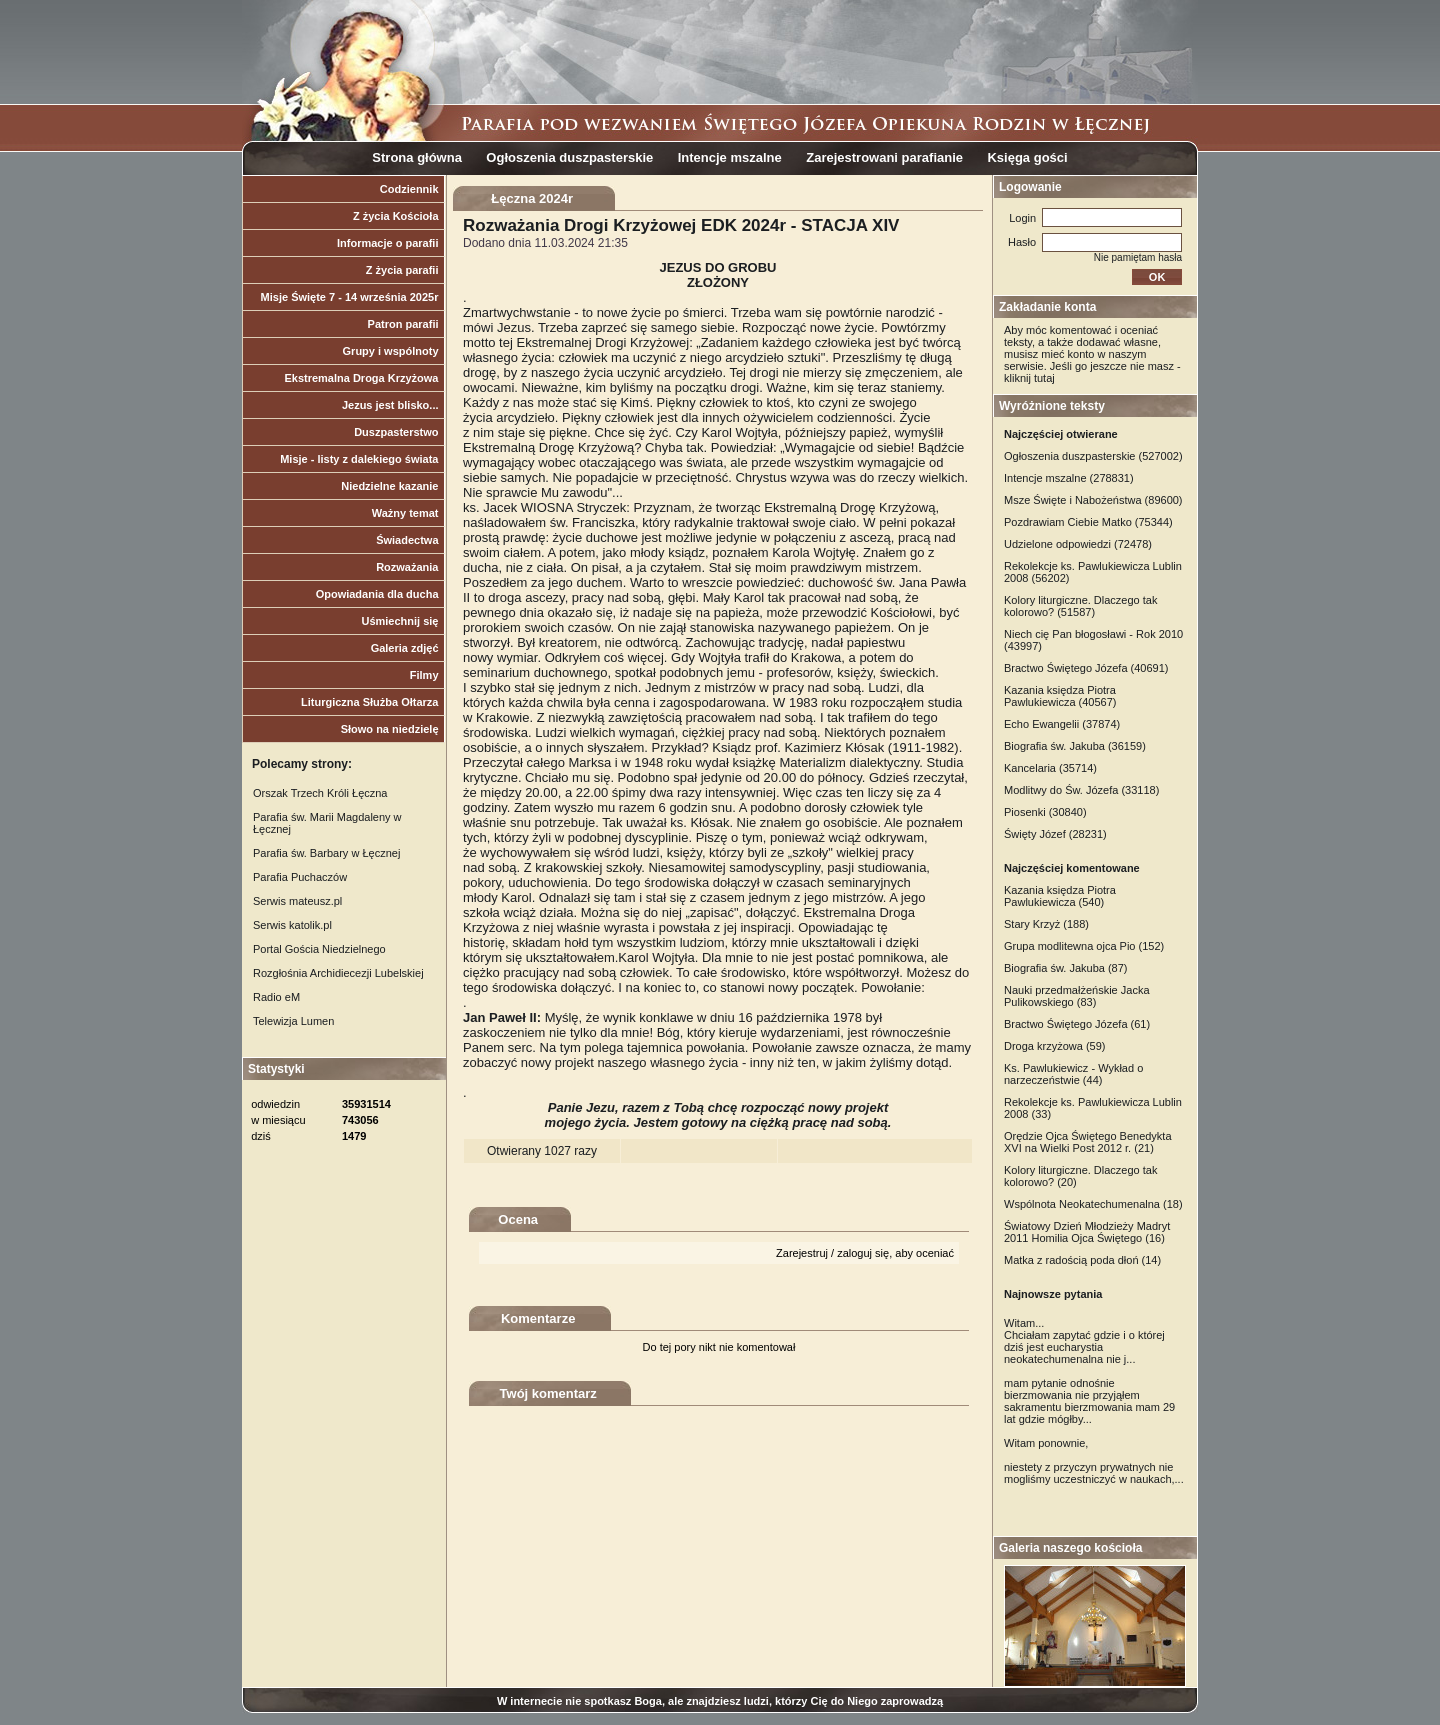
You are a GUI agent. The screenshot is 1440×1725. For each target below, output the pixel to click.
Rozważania (407, 567)
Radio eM (276, 997)
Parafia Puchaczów (300, 877)
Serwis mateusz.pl (297, 901)
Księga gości (1027, 157)
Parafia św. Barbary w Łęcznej (326, 853)
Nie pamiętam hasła (1138, 257)
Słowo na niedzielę (390, 729)
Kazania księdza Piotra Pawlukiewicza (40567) (1060, 696)
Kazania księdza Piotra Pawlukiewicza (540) (1060, 896)
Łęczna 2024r (532, 198)
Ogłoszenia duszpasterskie (569, 157)
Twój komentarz (548, 1393)
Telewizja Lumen (293, 1021)
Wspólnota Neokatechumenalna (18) (1093, 1204)
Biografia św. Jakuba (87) (1066, 968)
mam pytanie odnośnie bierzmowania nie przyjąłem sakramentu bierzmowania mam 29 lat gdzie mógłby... (1089, 1401)
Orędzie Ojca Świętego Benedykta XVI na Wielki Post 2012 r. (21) (1088, 1142)
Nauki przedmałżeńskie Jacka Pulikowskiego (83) (1077, 996)
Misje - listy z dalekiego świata (359, 459)
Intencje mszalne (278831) (1069, 478)
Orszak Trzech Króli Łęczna (320, 793)
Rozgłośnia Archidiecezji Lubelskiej (338, 973)
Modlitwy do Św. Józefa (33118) (1081, 790)
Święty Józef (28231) (1055, 834)
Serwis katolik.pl (292, 925)
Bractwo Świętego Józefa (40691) (1086, 668)
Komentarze (538, 1318)
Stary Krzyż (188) (1046, 924)
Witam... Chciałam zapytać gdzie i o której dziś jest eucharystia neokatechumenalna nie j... (1084, 1341)
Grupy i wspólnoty (391, 351)
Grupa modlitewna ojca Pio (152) (1084, 946)
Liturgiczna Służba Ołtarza (370, 702)
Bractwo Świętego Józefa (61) (1077, 1024)
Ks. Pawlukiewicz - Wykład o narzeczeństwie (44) (1073, 1074)
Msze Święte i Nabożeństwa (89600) (1093, 500)
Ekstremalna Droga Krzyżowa (361, 378)
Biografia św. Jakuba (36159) (1075, 746)
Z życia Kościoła (396, 216)
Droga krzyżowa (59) (1054, 1046)
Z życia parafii (402, 270)
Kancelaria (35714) (1050, 768)
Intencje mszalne (730, 157)
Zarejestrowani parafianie (884, 157)
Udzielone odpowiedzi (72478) (1078, 544)
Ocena (518, 1219)
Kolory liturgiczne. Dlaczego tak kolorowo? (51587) (1080, 606)
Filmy (424, 675)
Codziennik (409, 189)
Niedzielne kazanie (389, 486)
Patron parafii (403, 324)
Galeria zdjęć (405, 648)
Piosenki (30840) (1045, 812)
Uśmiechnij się (399, 621)
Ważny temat (405, 513)
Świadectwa (407, 540)
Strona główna (417, 157)
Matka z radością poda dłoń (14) (1082, 1260)
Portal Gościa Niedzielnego (319, 949)
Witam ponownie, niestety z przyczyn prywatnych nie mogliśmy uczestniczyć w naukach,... (1094, 1461)
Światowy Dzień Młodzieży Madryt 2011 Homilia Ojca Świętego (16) (1087, 1232)
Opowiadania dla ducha (377, 594)
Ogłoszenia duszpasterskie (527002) (1093, 456)
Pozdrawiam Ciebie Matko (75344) (1088, 522)
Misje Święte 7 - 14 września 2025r (350, 297)
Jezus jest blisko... (390, 405)
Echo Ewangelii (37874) (1062, 724)
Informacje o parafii (387, 243)
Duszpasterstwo (396, 432)
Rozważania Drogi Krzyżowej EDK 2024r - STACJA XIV (681, 225)
